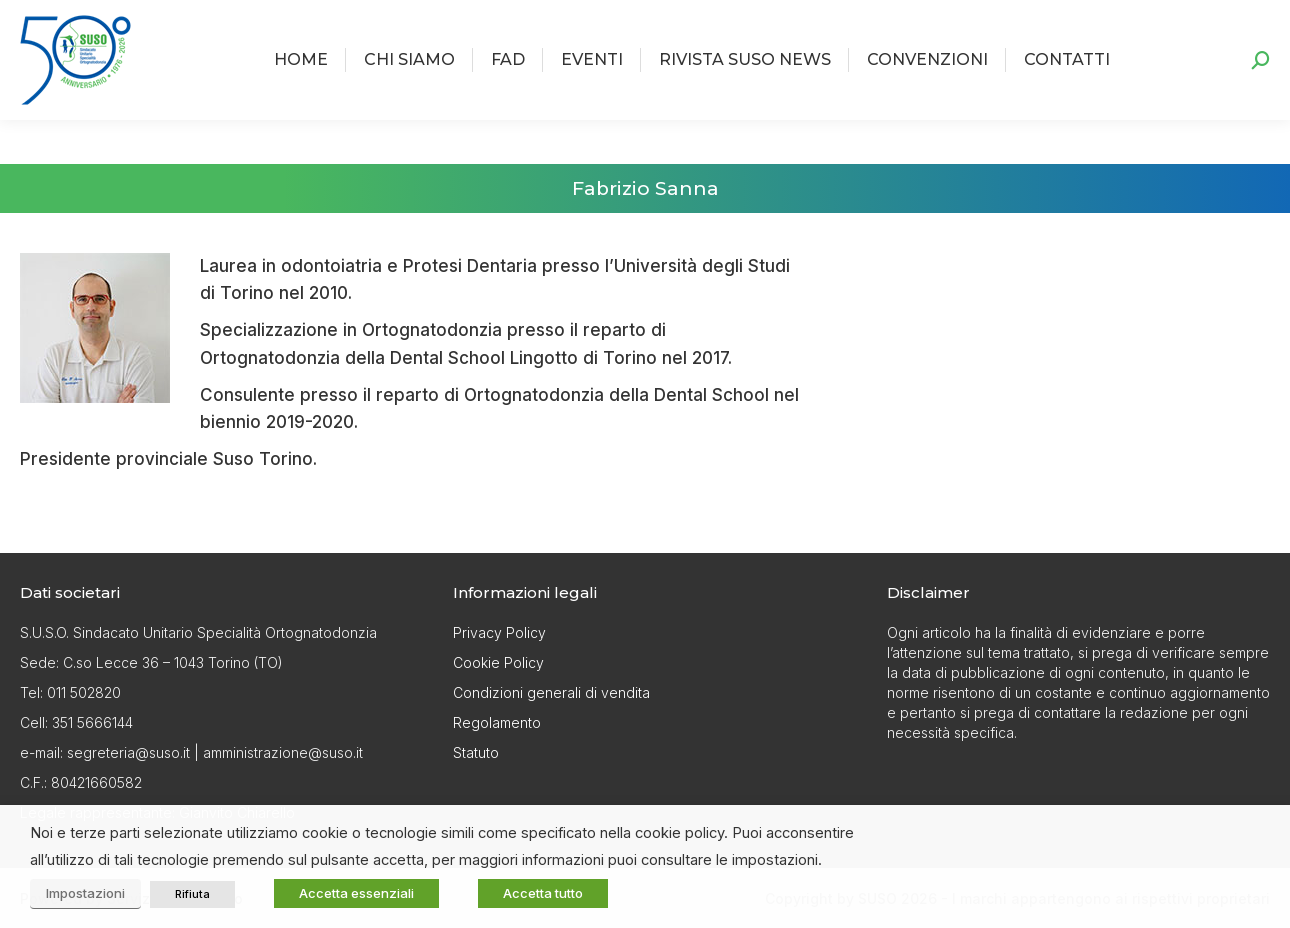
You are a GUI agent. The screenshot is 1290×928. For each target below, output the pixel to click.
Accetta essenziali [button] (356, 893)
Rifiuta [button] (192, 894)
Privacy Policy (499, 632)
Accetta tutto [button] (543, 893)
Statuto (476, 752)
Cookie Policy (498, 662)
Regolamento (497, 722)
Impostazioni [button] (85, 893)
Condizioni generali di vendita (551, 692)
